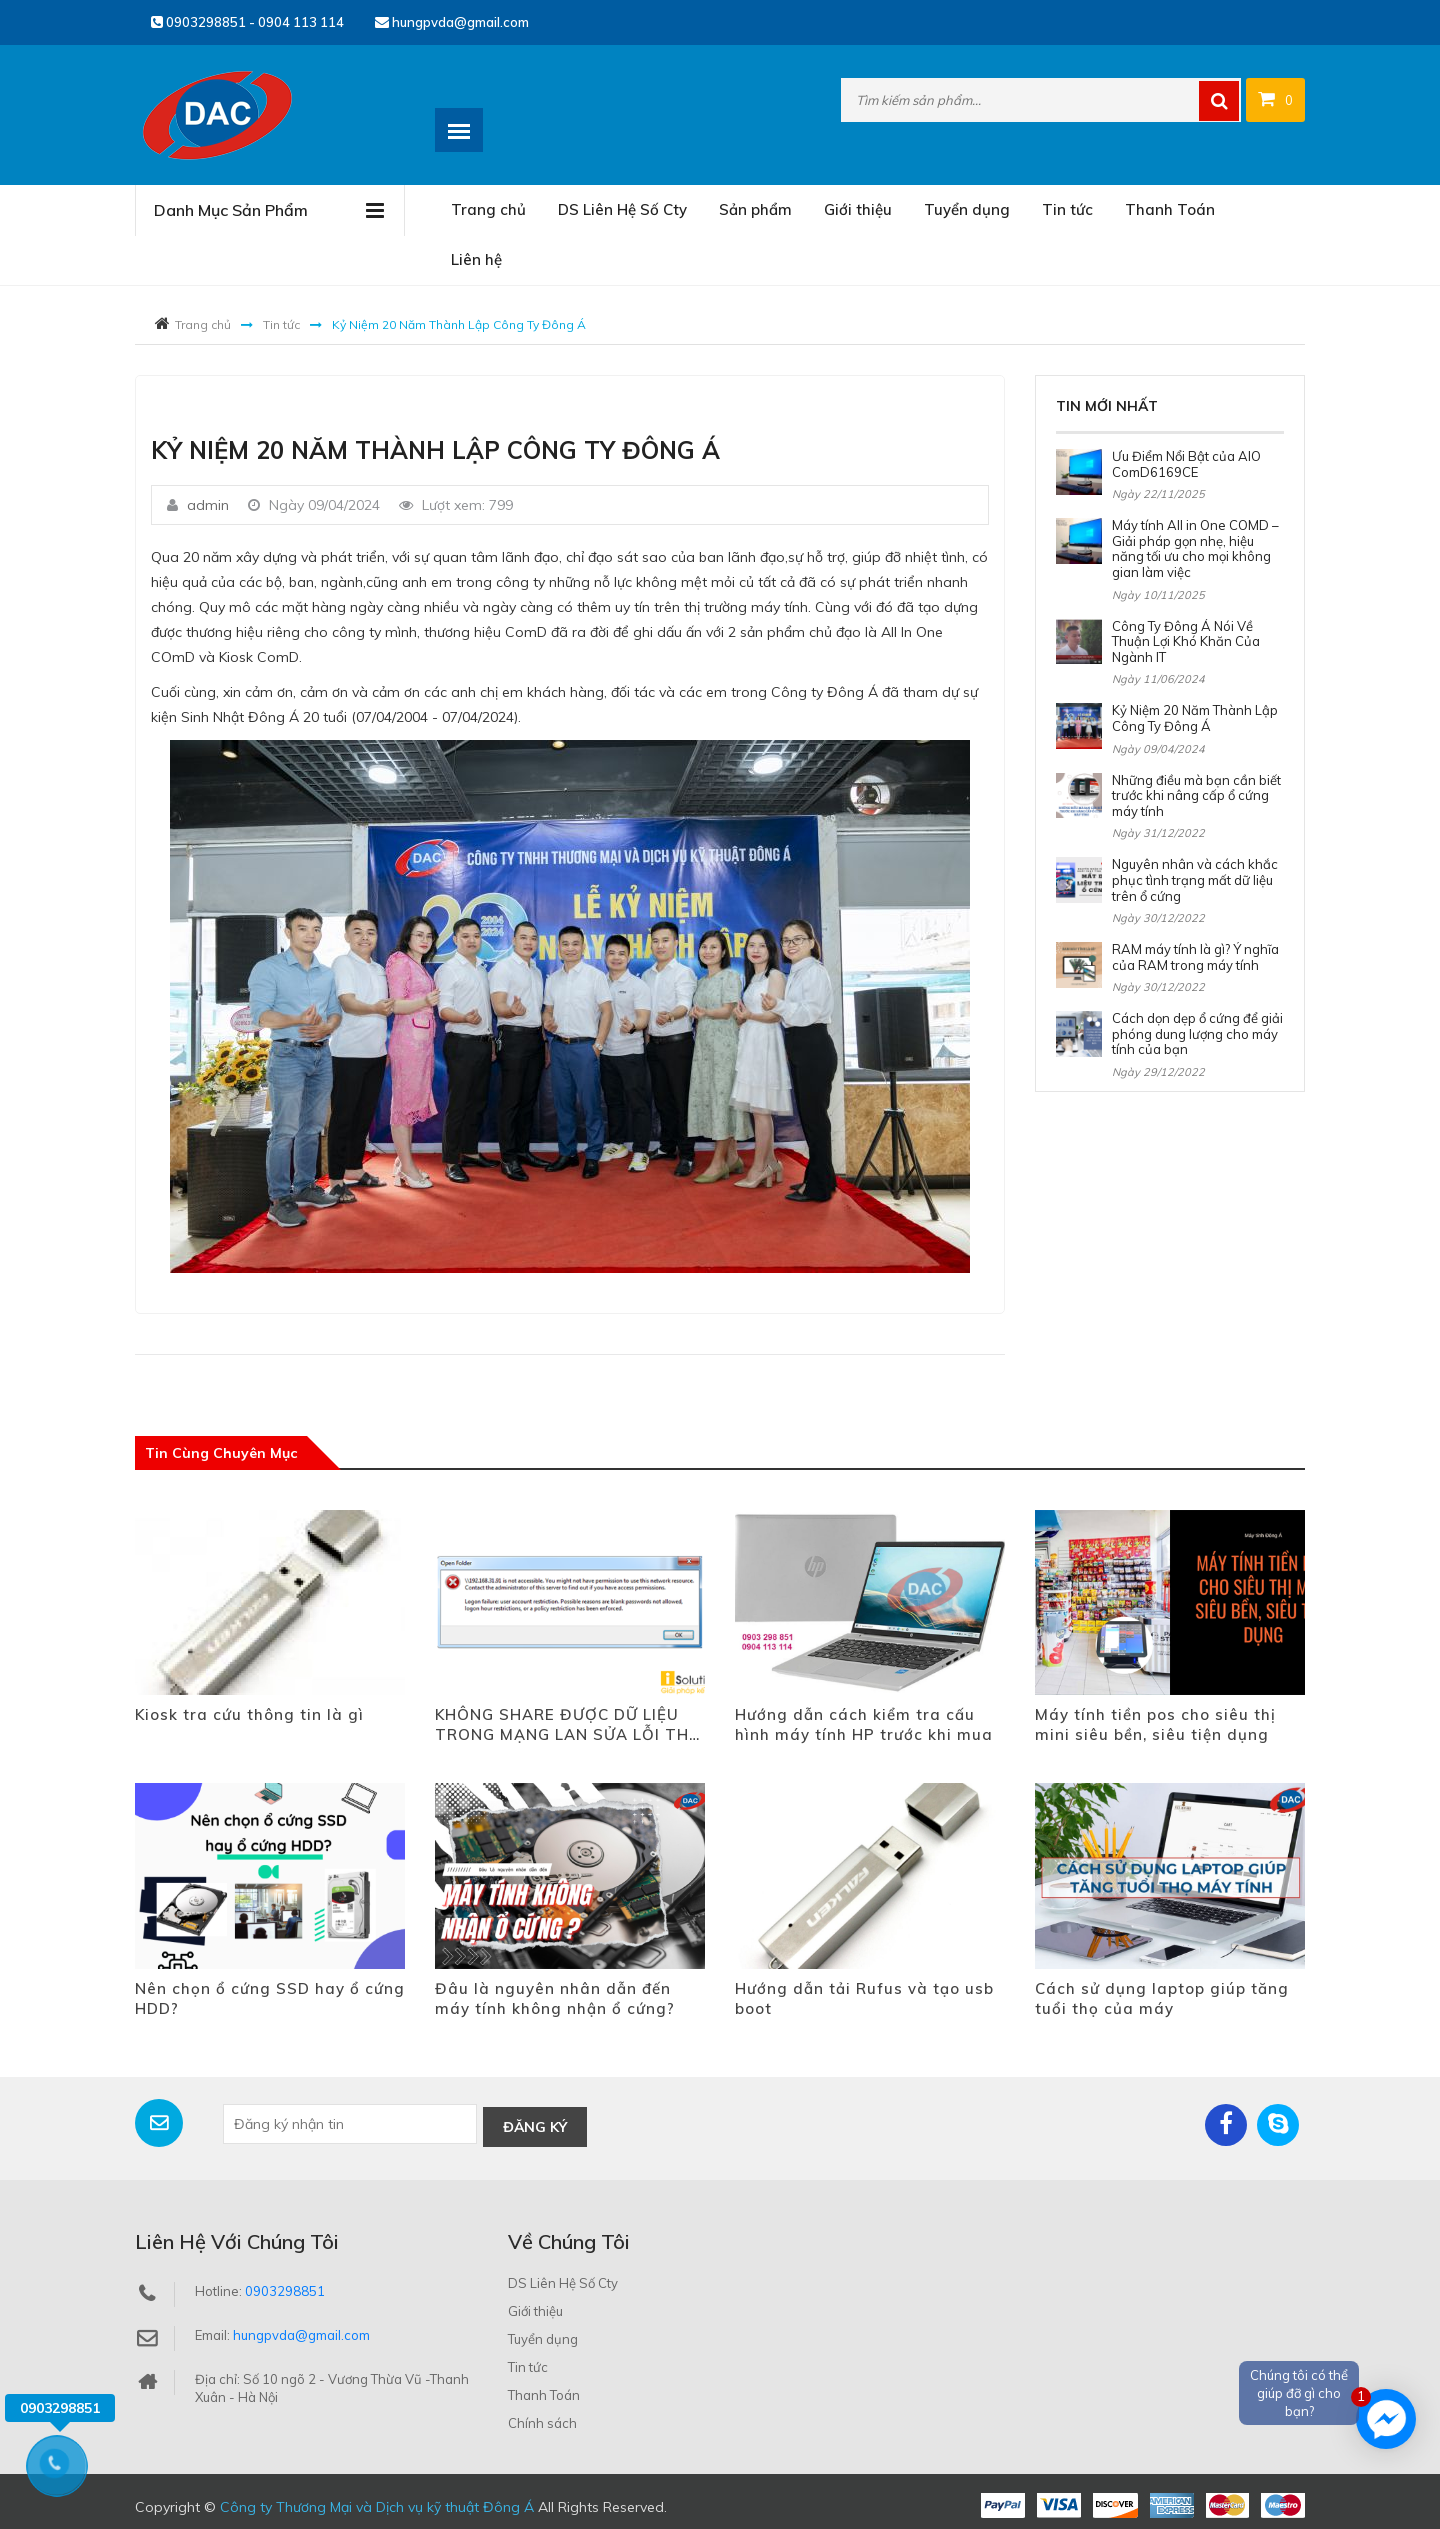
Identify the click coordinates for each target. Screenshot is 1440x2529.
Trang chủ (488, 209)
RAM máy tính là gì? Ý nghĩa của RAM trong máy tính (1195, 957)
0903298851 (285, 2288)
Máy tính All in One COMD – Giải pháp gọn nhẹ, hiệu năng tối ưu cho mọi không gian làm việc (1195, 548)
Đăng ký (535, 2124)
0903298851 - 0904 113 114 (247, 22)
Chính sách (542, 2420)
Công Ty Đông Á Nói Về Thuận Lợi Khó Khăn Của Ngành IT (1186, 641)
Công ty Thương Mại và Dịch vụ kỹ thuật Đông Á (377, 2504)
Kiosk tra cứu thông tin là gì (249, 1714)
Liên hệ (476, 259)
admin (208, 505)
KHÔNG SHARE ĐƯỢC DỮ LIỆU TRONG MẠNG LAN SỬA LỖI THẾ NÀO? (567, 1725)
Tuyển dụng (967, 209)
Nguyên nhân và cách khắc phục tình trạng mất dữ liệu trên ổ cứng (1195, 879)
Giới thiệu (858, 209)
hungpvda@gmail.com (452, 22)
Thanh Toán (1170, 209)
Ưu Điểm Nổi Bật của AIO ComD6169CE (1186, 464)
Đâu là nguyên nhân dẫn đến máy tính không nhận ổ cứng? (555, 1998)
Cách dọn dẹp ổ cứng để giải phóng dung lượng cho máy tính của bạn (1197, 1033)
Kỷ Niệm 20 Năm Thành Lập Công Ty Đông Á (1195, 718)
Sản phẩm (755, 209)
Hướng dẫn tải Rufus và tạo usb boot (864, 1998)
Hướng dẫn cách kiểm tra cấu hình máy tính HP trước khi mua (864, 1724)
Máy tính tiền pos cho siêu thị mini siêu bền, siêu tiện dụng (1155, 1724)
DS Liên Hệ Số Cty (622, 209)
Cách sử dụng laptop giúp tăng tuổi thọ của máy (1162, 1998)
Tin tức (1067, 209)
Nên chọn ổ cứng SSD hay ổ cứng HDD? (270, 1998)
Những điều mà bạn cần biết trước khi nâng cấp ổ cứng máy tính (1196, 795)
